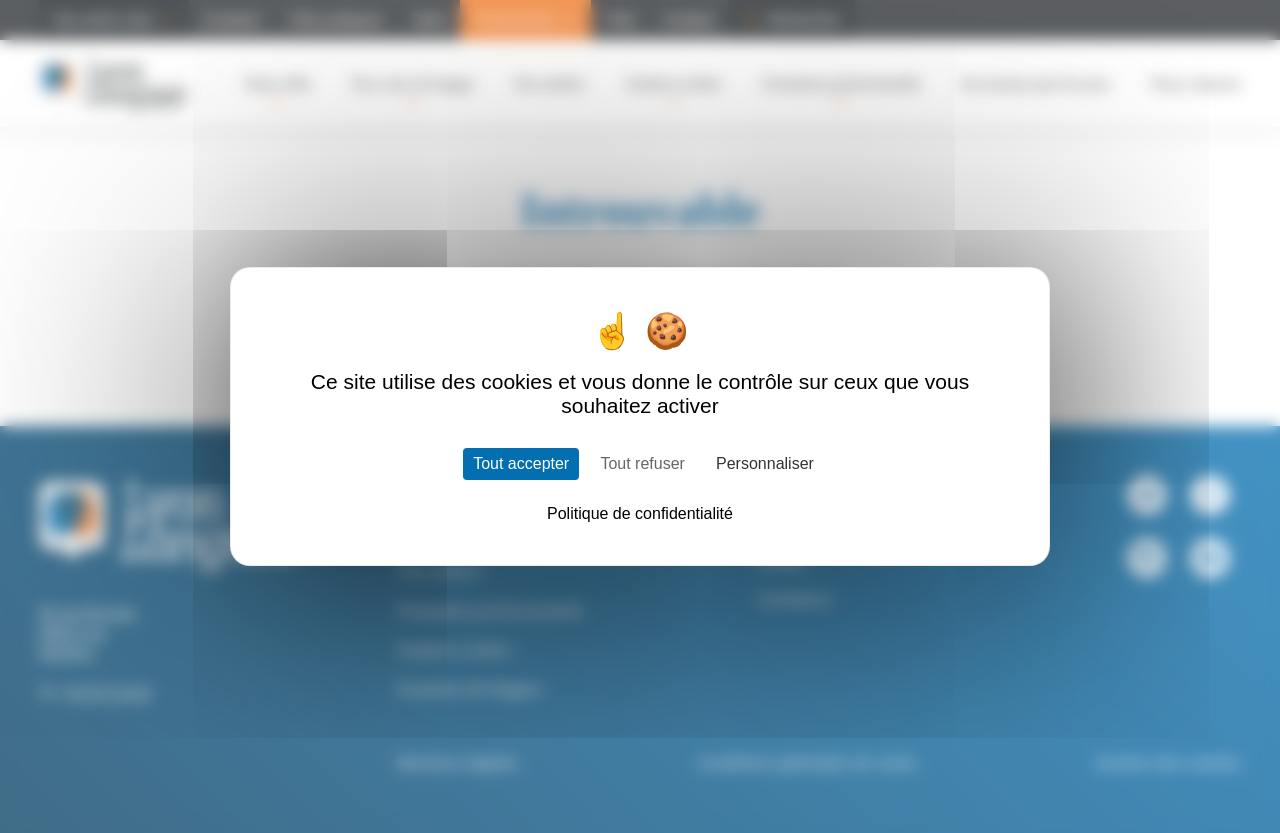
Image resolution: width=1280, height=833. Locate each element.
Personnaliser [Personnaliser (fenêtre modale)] (765, 463)
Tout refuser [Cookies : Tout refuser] (642, 463)
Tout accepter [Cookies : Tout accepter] (521, 463)
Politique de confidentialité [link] (640, 513)
